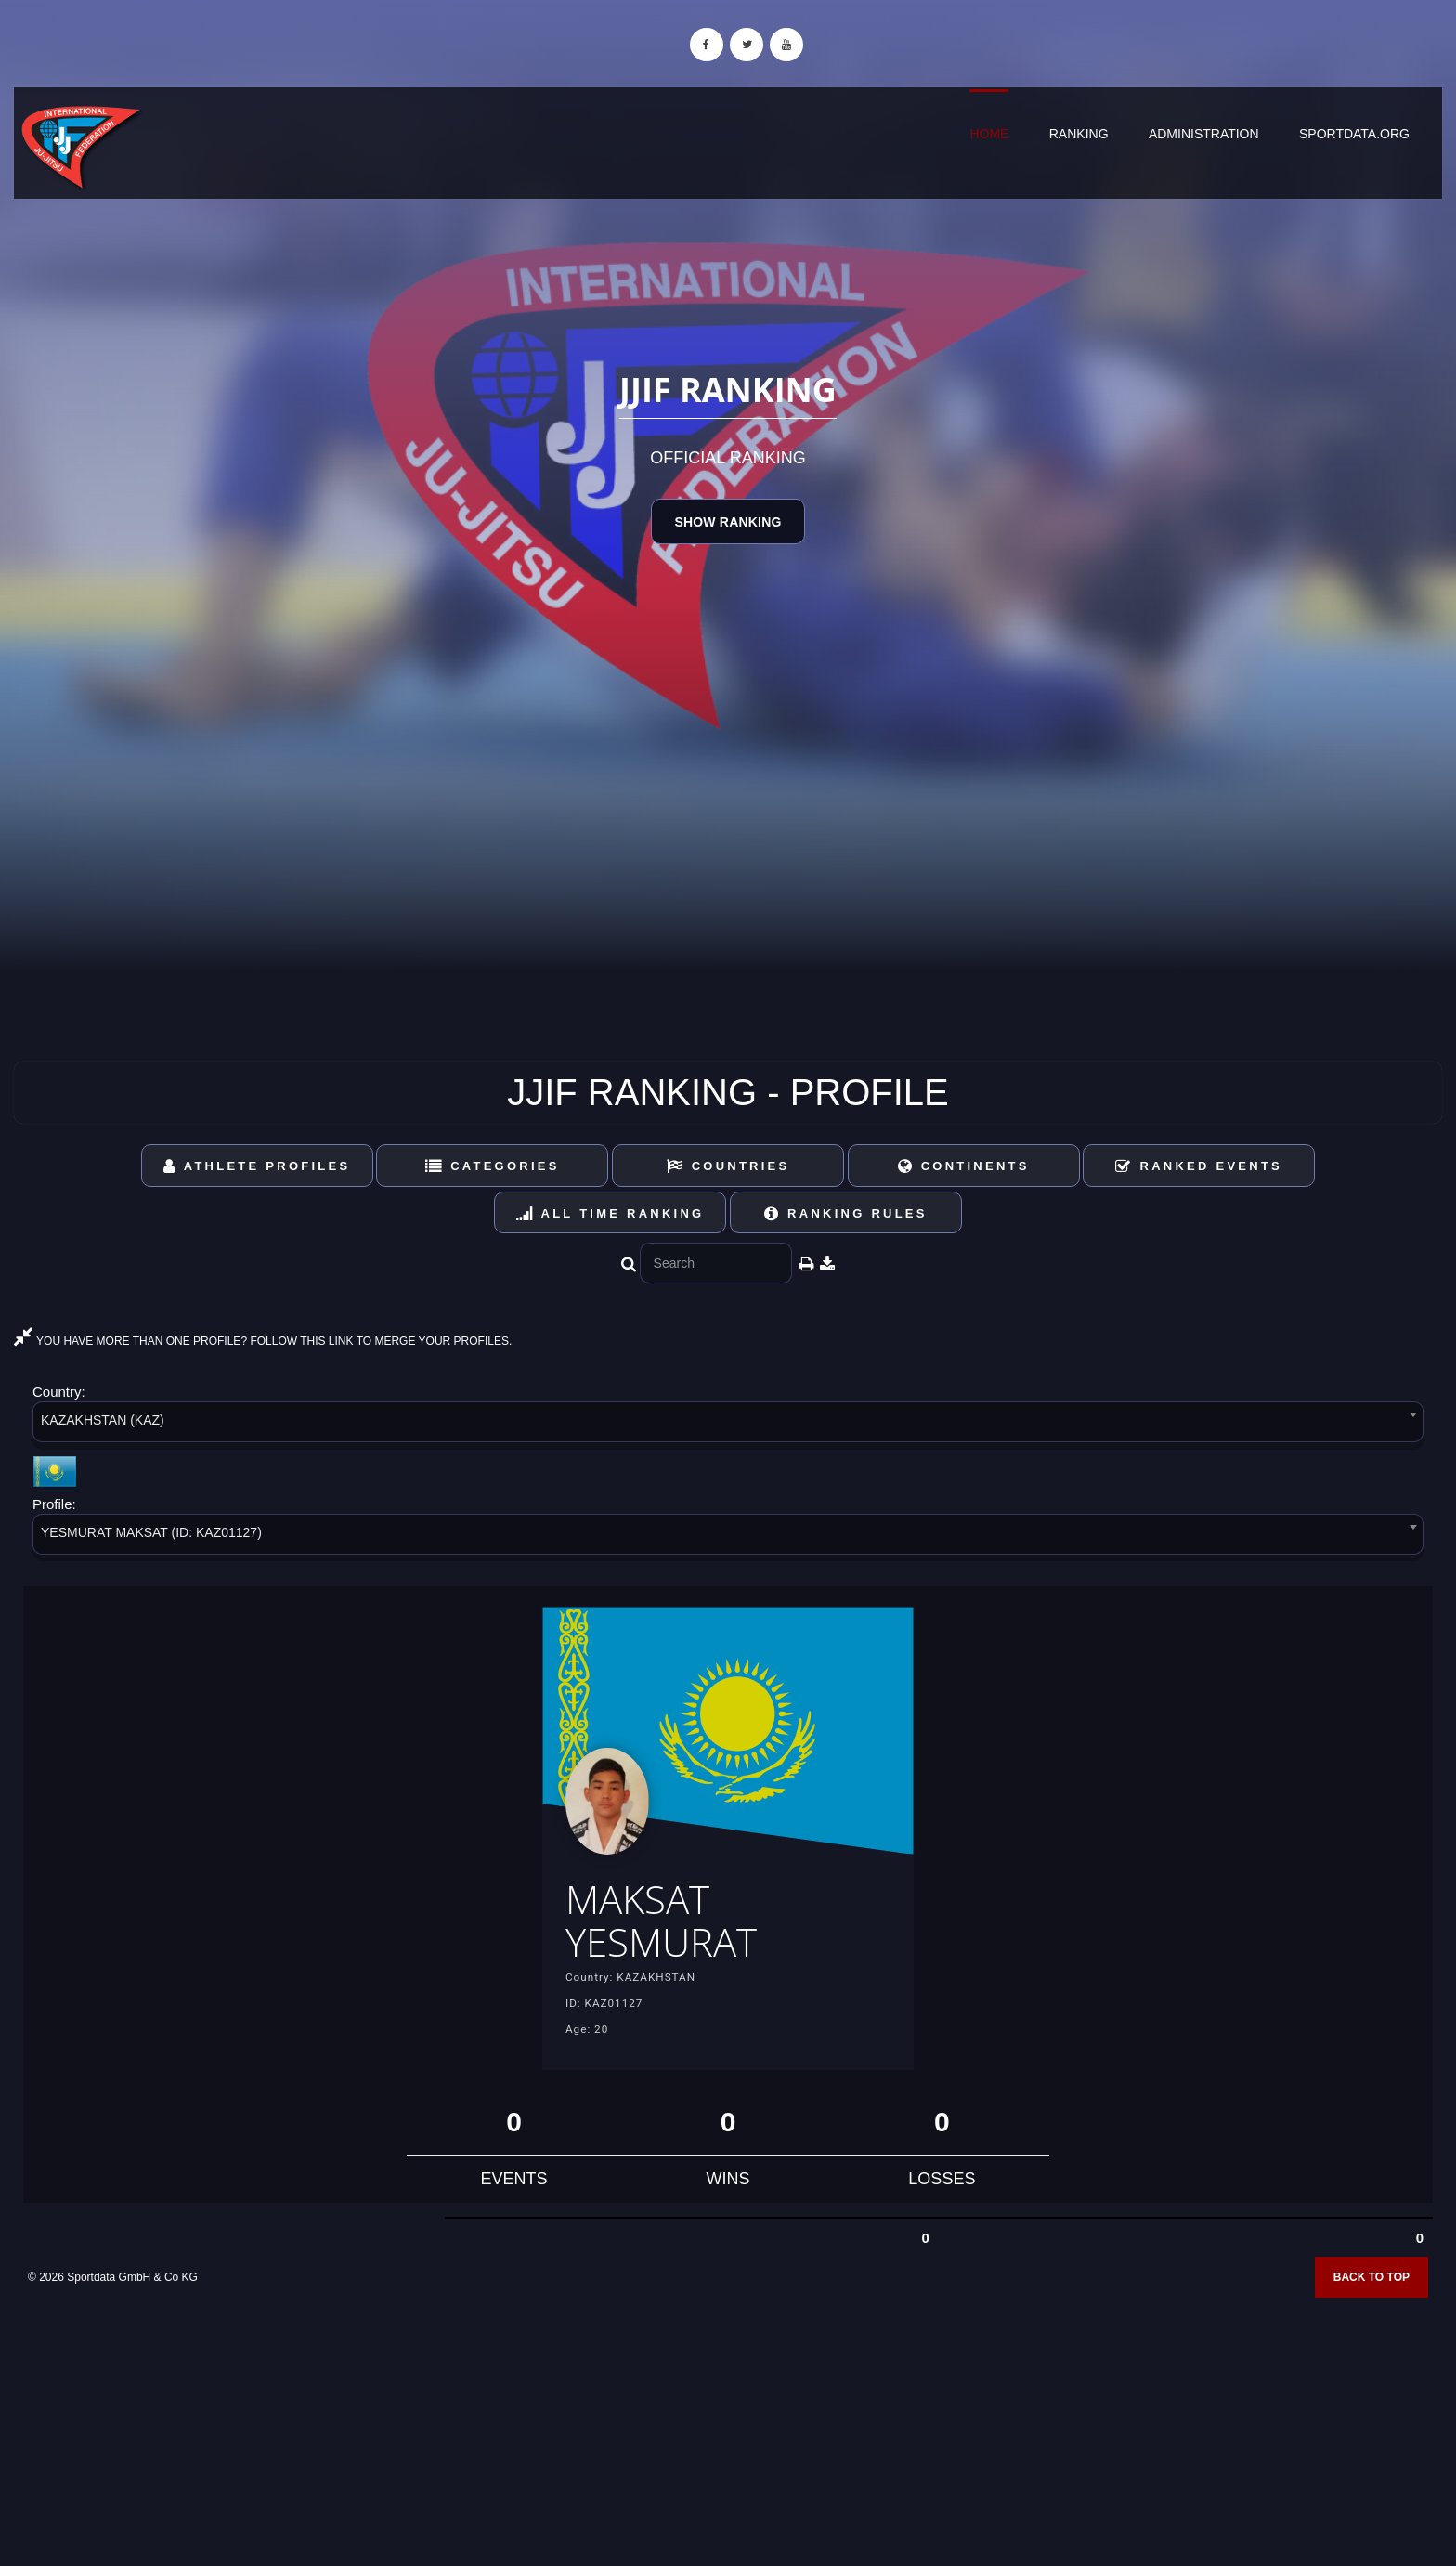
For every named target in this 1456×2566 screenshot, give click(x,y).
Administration (1204, 133)
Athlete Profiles (256, 1166)
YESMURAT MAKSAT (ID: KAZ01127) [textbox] (151, 1532)
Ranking (1079, 133)
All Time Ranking (610, 1213)
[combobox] (728, 1425)
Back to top (1371, 2289)
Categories (492, 1166)
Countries (728, 1166)
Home (988, 133)
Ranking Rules (846, 1213)
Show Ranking (727, 522)
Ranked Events (1198, 1166)
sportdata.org (1354, 133)
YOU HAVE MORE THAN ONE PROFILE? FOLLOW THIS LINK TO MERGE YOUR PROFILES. (263, 1341)
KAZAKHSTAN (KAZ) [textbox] (102, 1420)
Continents (964, 1166)
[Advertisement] (728, 2432)
